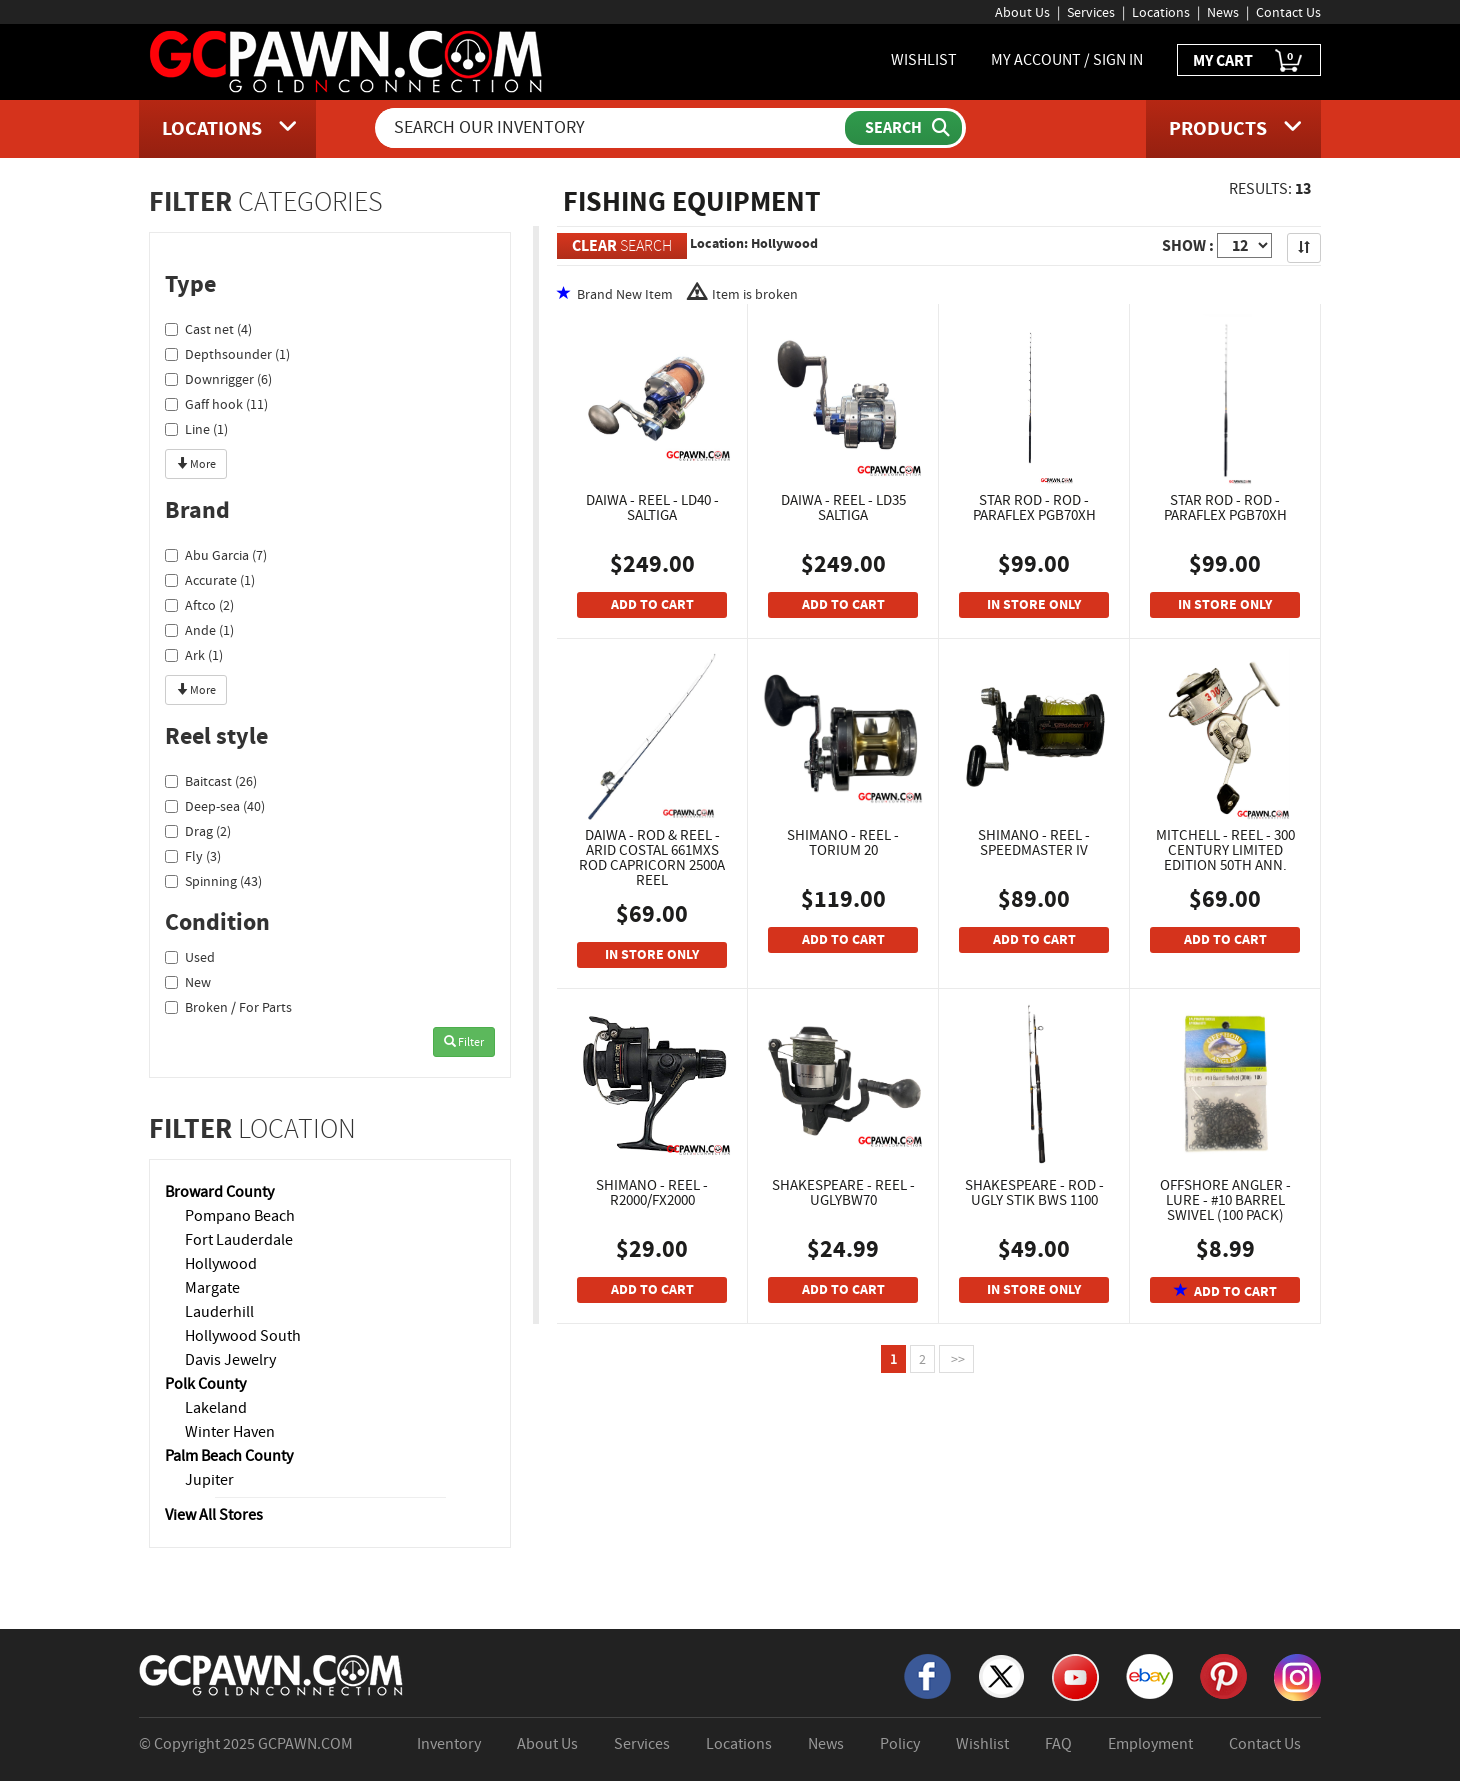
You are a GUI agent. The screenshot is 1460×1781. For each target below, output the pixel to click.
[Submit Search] (903, 128)
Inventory (449, 1744)
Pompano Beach (240, 1216)
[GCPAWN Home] (272, 1674)
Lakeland (216, 1408)
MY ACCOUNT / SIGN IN (1067, 60)
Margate (212, 1288)
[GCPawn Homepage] (347, 60)
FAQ (1058, 1744)
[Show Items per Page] (1244, 245)
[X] (1001, 1675)
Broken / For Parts (228, 1007)
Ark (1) (194, 655)
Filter (464, 1042)
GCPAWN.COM (305, 1744)
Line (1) (196, 429)
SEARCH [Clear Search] (622, 245)
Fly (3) (193, 856)
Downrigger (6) (218, 379)
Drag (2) (198, 831)
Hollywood (221, 1264)
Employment (1150, 1744)
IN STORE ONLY (1034, 604)
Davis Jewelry (230, 1360)
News (1223, 12)
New (188, 982)
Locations (1161, 12)
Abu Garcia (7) (216, 555)
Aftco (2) (199, 605)
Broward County (219, 1192)
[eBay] (1149, 1675)
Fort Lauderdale (239, 1240)
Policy (900, 1744)
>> (956, 1359)
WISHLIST (924, 60)
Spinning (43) (213, 881)
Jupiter (209, 1480)
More (196, 464)
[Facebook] (927, 1675)
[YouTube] (1075, 1676)
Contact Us (1288, 12)
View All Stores (214, 1515)
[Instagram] (1297, 1676)
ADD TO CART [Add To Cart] (652, 604)
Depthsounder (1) (227, 354)
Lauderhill (219, 1312)
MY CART (1249, 61)
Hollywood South (243, 1336)
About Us (1022, 12)
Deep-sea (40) (215, 806)
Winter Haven (230, 1432)
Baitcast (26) (211, 781)
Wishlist (982, 1744)
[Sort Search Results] (1304, 248)
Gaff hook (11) (216, 404)
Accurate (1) (210, 580)
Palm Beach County (229, 1456)
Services (1091, 12)
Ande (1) (199, 630)
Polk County (205, 1384)
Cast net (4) (208, 329)
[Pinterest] (1223, 1675)
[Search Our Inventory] (612, 128)
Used (190, 957)
